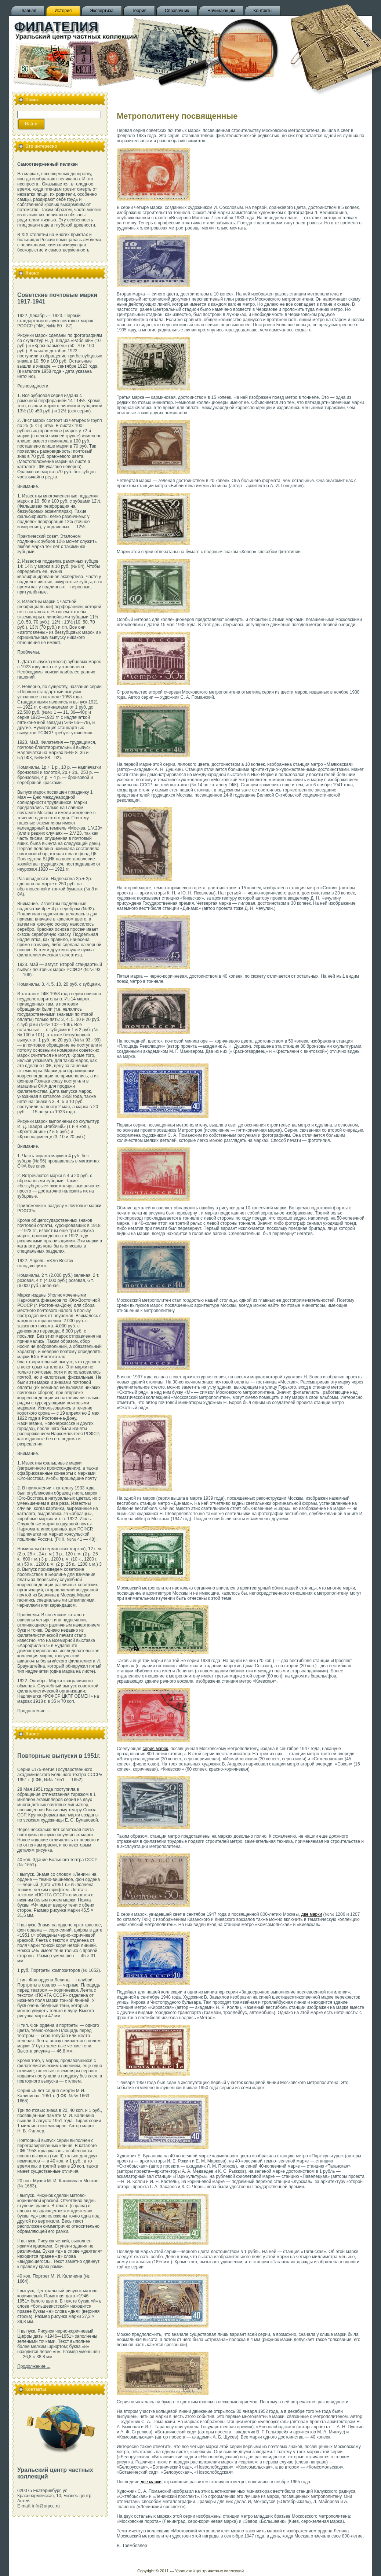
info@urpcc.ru (46, 2506)
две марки (311, 1914)
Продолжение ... (33, 1710)
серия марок (155, 1748)
